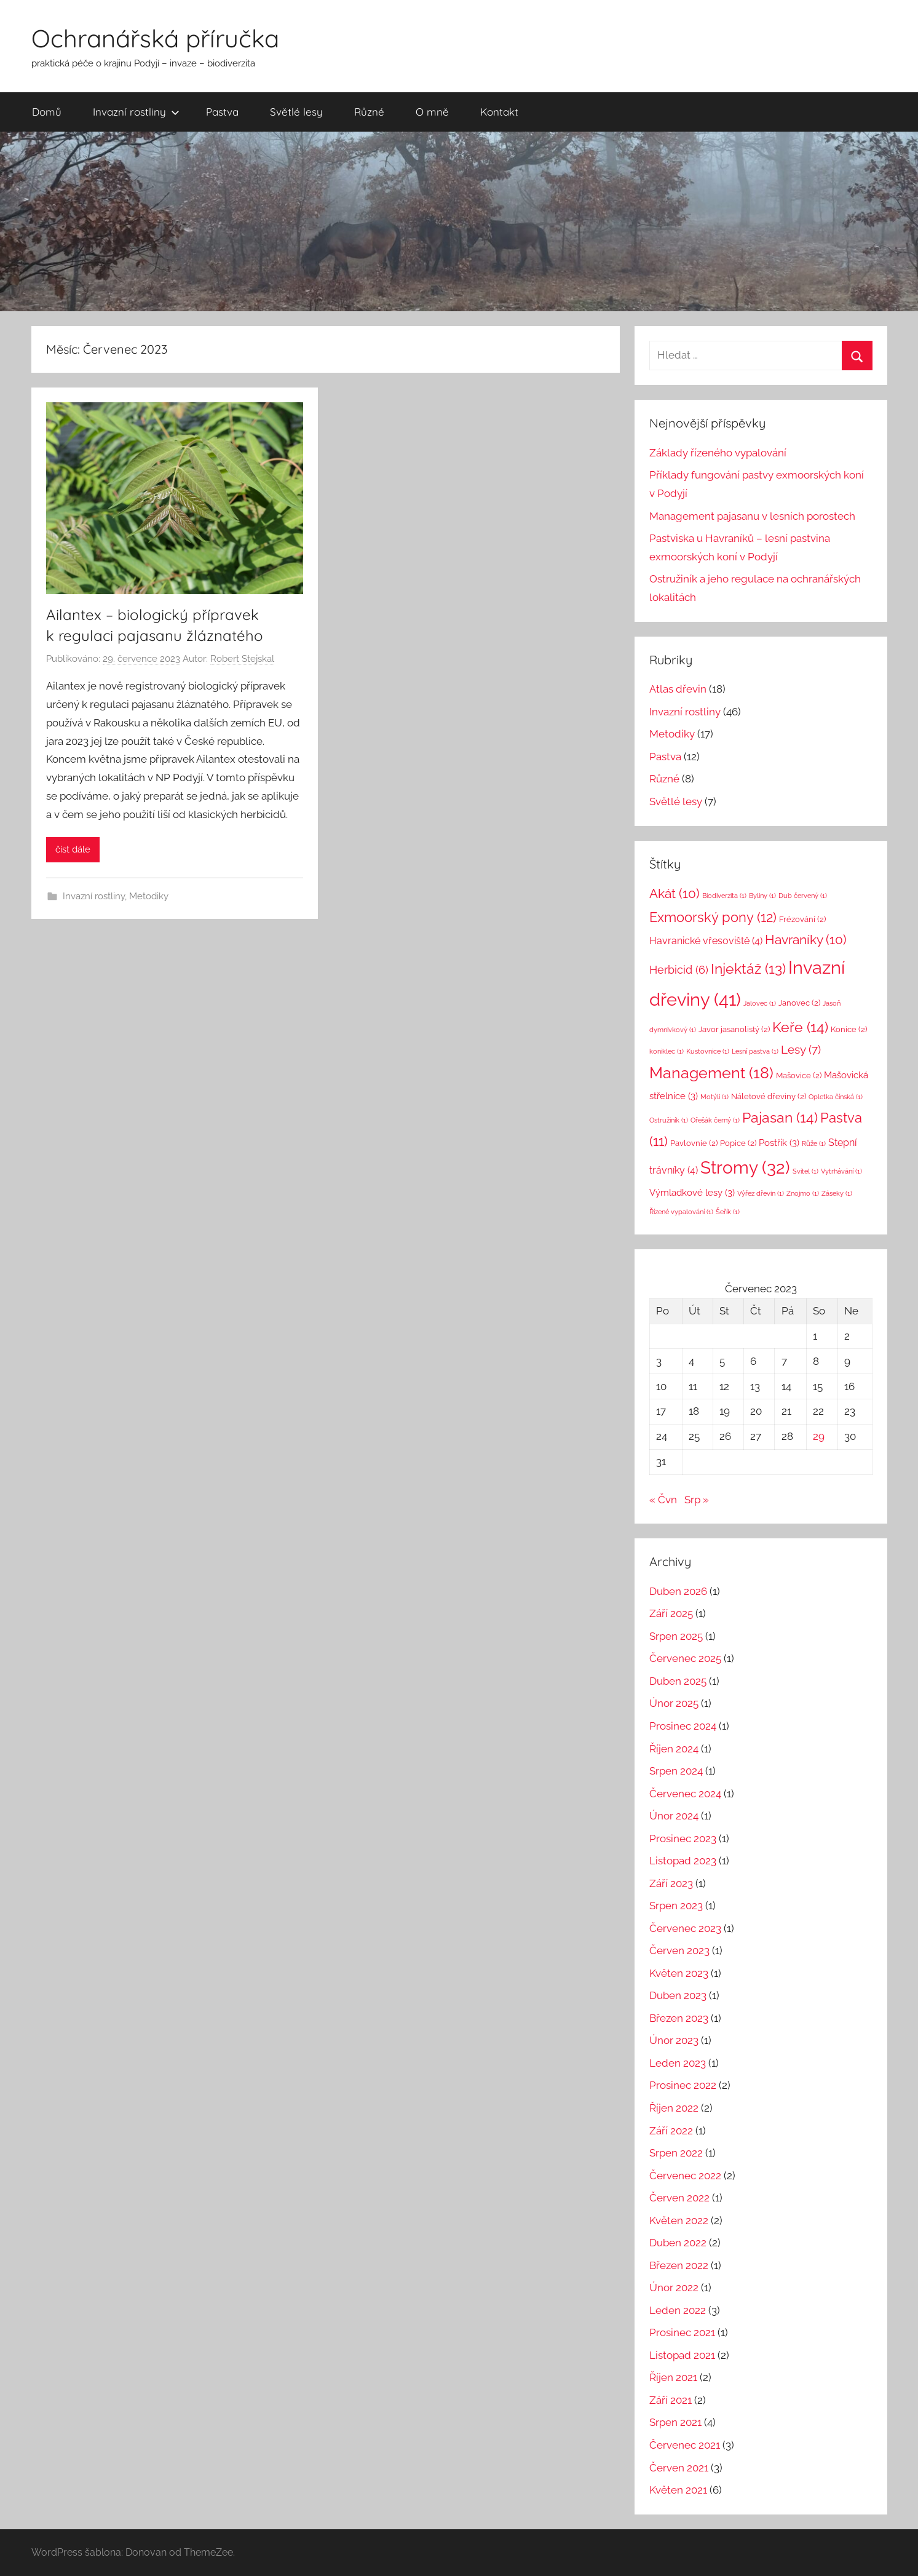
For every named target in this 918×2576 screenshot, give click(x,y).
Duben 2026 (678, 1591)
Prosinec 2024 (682, 1726)
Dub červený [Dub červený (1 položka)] (802, 895)
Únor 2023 (673, 2040)
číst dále (72, 849)
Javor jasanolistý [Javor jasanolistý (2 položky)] (734, 1029)
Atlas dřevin (677, 689)
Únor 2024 (673, 1816)
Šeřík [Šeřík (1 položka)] (728, 1211)
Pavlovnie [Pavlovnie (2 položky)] (694, 1143)
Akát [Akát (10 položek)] (674, 893)
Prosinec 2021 (682, 2332)
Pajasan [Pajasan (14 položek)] (780, 1117)
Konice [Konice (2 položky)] (849, 1029)
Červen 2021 (678, 2468)
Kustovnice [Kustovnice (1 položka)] (707, 1051)
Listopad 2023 (682, 1860)
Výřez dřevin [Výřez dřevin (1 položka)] (760, 1193)
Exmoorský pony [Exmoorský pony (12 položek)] (713, 917)
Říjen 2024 (673, 1749)
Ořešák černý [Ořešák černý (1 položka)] (715, 1120)
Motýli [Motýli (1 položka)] (714, 1096)
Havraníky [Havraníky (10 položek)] (806, 939)
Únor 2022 (673, 2287)
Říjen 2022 (673, 2108)
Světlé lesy (296, 111)
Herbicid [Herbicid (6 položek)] (678, 969)
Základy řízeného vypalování (717, 453)
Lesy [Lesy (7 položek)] (801, 1049)
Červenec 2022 (685, 2175)
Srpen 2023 (676, 1905)
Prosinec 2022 (682, 2085)
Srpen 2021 (675, 2422)
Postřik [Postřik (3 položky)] (779, 1142)
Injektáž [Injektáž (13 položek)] (748, 969)
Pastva (222, 111)
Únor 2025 (673, 1703)
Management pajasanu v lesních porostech (752, 516)
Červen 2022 (679, 2198)
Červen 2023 (679, 1950)
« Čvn (663, 1499)
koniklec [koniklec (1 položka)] (666, 1051)
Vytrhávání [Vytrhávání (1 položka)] (841, 1171)
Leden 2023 (677, 2063)
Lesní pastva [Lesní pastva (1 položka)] (755, 1051)
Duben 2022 (677, 2242)
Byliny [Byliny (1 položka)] (762, 895)
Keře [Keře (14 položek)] (800, 1027)
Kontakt (499, 111)
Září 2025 (671, 1613)
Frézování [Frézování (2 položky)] (802, 919)
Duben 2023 (677, 1995)
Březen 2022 (678, 2265)
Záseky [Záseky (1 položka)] (836, 1193)
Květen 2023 (678, 1973)
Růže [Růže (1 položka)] (814, 1143)
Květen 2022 (678, 2220)
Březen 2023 (678, 2018)
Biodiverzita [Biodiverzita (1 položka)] (724, 895)
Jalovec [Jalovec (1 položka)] (759, 1003)
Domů (46, 111)
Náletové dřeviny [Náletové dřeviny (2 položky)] (768, 1096)
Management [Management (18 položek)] (711, 1073)
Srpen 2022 (676, 2153)
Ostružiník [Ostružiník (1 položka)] (668, 1120)
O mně (432, 111)
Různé (369, 111)
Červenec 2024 (685, 1793)
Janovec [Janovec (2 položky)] (799, 1003)
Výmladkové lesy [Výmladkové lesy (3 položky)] (692, 1192)
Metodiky (148, 896)
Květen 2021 (678, 2490)
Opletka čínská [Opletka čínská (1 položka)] (836, 1096)
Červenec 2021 (684, 2445)
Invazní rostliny (136, 111)
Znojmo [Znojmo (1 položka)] (802, 1193)
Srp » (696, 1499)
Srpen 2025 (676, 1636)
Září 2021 (670, 2400)
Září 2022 (671, 2131)
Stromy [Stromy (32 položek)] (745, 1168)
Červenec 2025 (685, 1658)
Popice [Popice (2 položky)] (738, 1143)
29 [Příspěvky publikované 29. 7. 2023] (819, 1436)
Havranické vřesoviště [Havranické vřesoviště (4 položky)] (705, 941)
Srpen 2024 (676, 1771)
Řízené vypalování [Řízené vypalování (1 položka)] (681, 1211)
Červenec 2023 (685, 1928)
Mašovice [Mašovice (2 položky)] (798, 1075)
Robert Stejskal (242, 658)
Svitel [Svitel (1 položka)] (805, 1171)
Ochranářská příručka (155, 38)
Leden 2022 (677, 2310)
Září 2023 (671, 1883)
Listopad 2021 (682, 2355)
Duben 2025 (677, 1681)
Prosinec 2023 (682, 1838)
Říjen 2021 (673, 2377)
